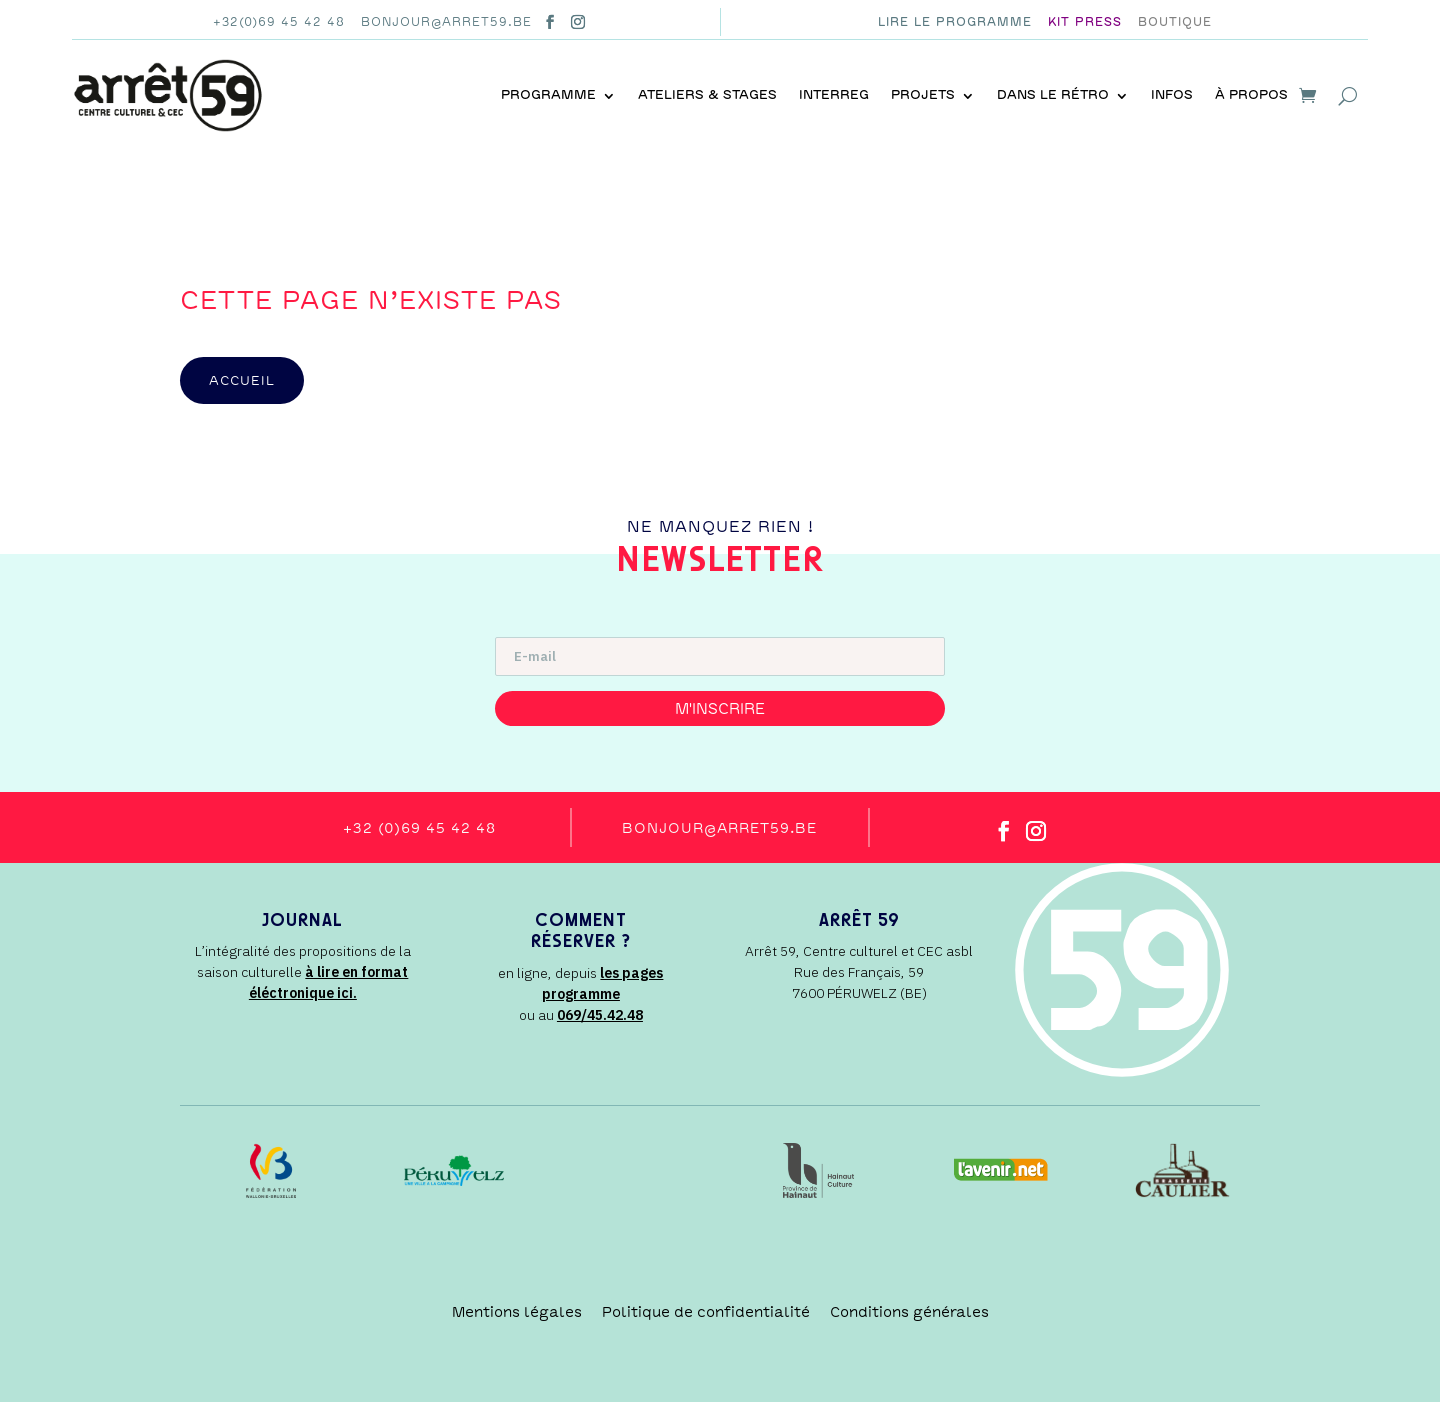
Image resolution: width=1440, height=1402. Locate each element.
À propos (1251, 94)
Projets (923, 94)
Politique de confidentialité (706, 1312)
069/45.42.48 (600, 1015)
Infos (1172, 94)
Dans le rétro (1053, 94)
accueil (242, 380)
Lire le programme (955, 22)
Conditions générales (909, 1312)
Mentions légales (517, 1312)
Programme (548, 94)
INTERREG (834, 94)
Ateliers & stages (707, 94)
